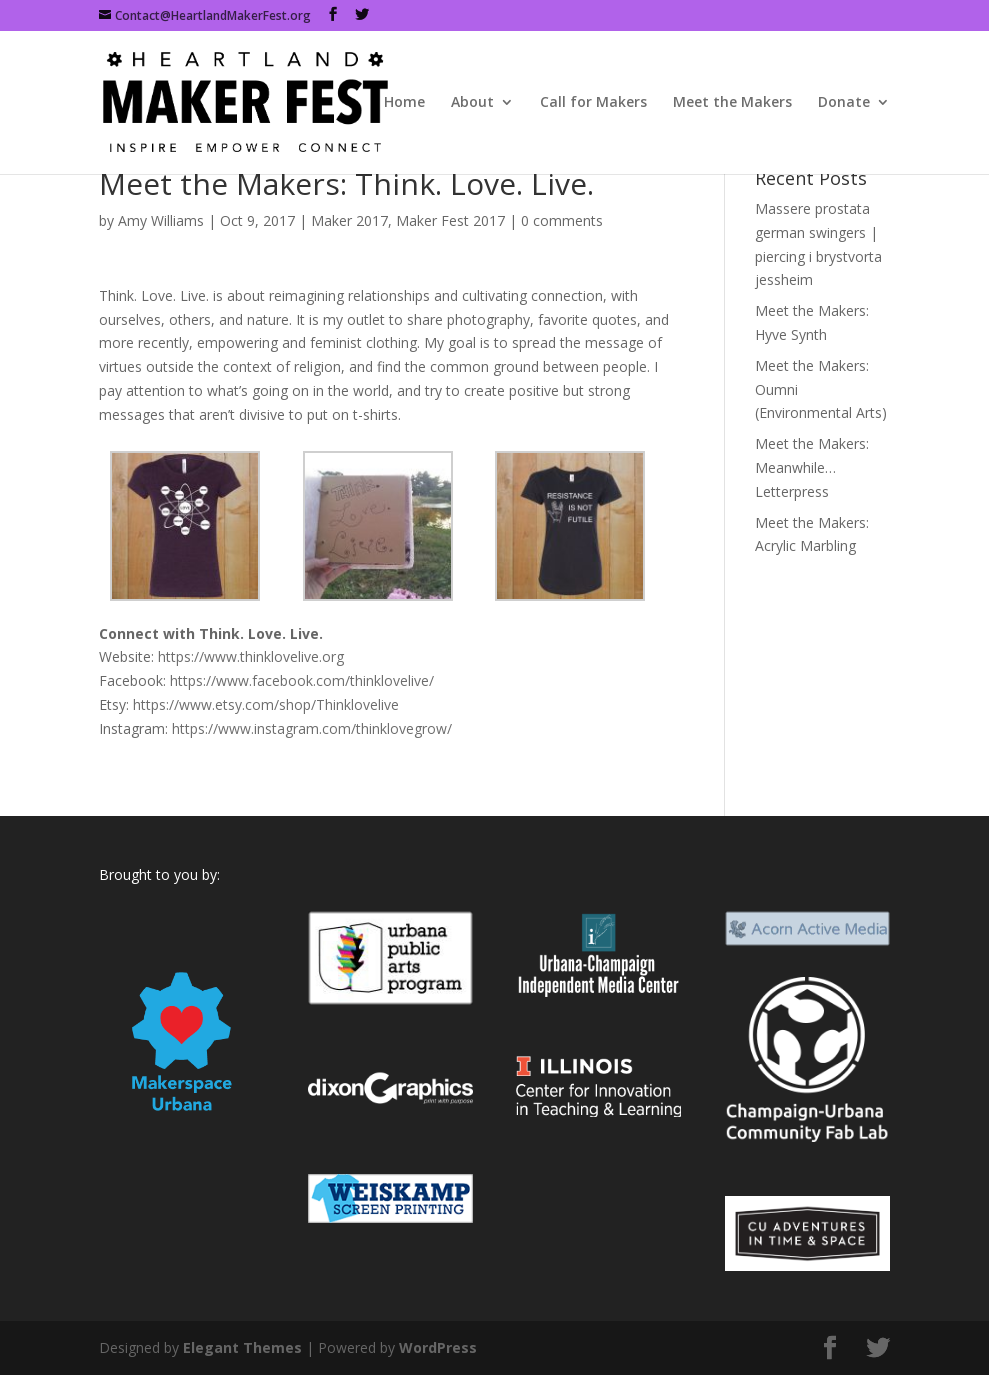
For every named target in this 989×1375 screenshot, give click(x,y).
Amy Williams (161, 220)
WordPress (438, 1347)
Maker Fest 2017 (450, 220)
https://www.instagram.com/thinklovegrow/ (312, 728)
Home (404, 103)
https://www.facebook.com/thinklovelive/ (302, 680)
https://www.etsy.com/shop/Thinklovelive (266, 704)
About (472, 103)
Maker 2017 (349, 220)
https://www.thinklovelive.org (251, 656)
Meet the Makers (732, 103)
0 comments (562, 220)
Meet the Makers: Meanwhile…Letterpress (812, 467)
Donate (844, 103)
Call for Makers (593, 103)
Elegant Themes (242, 1347)
